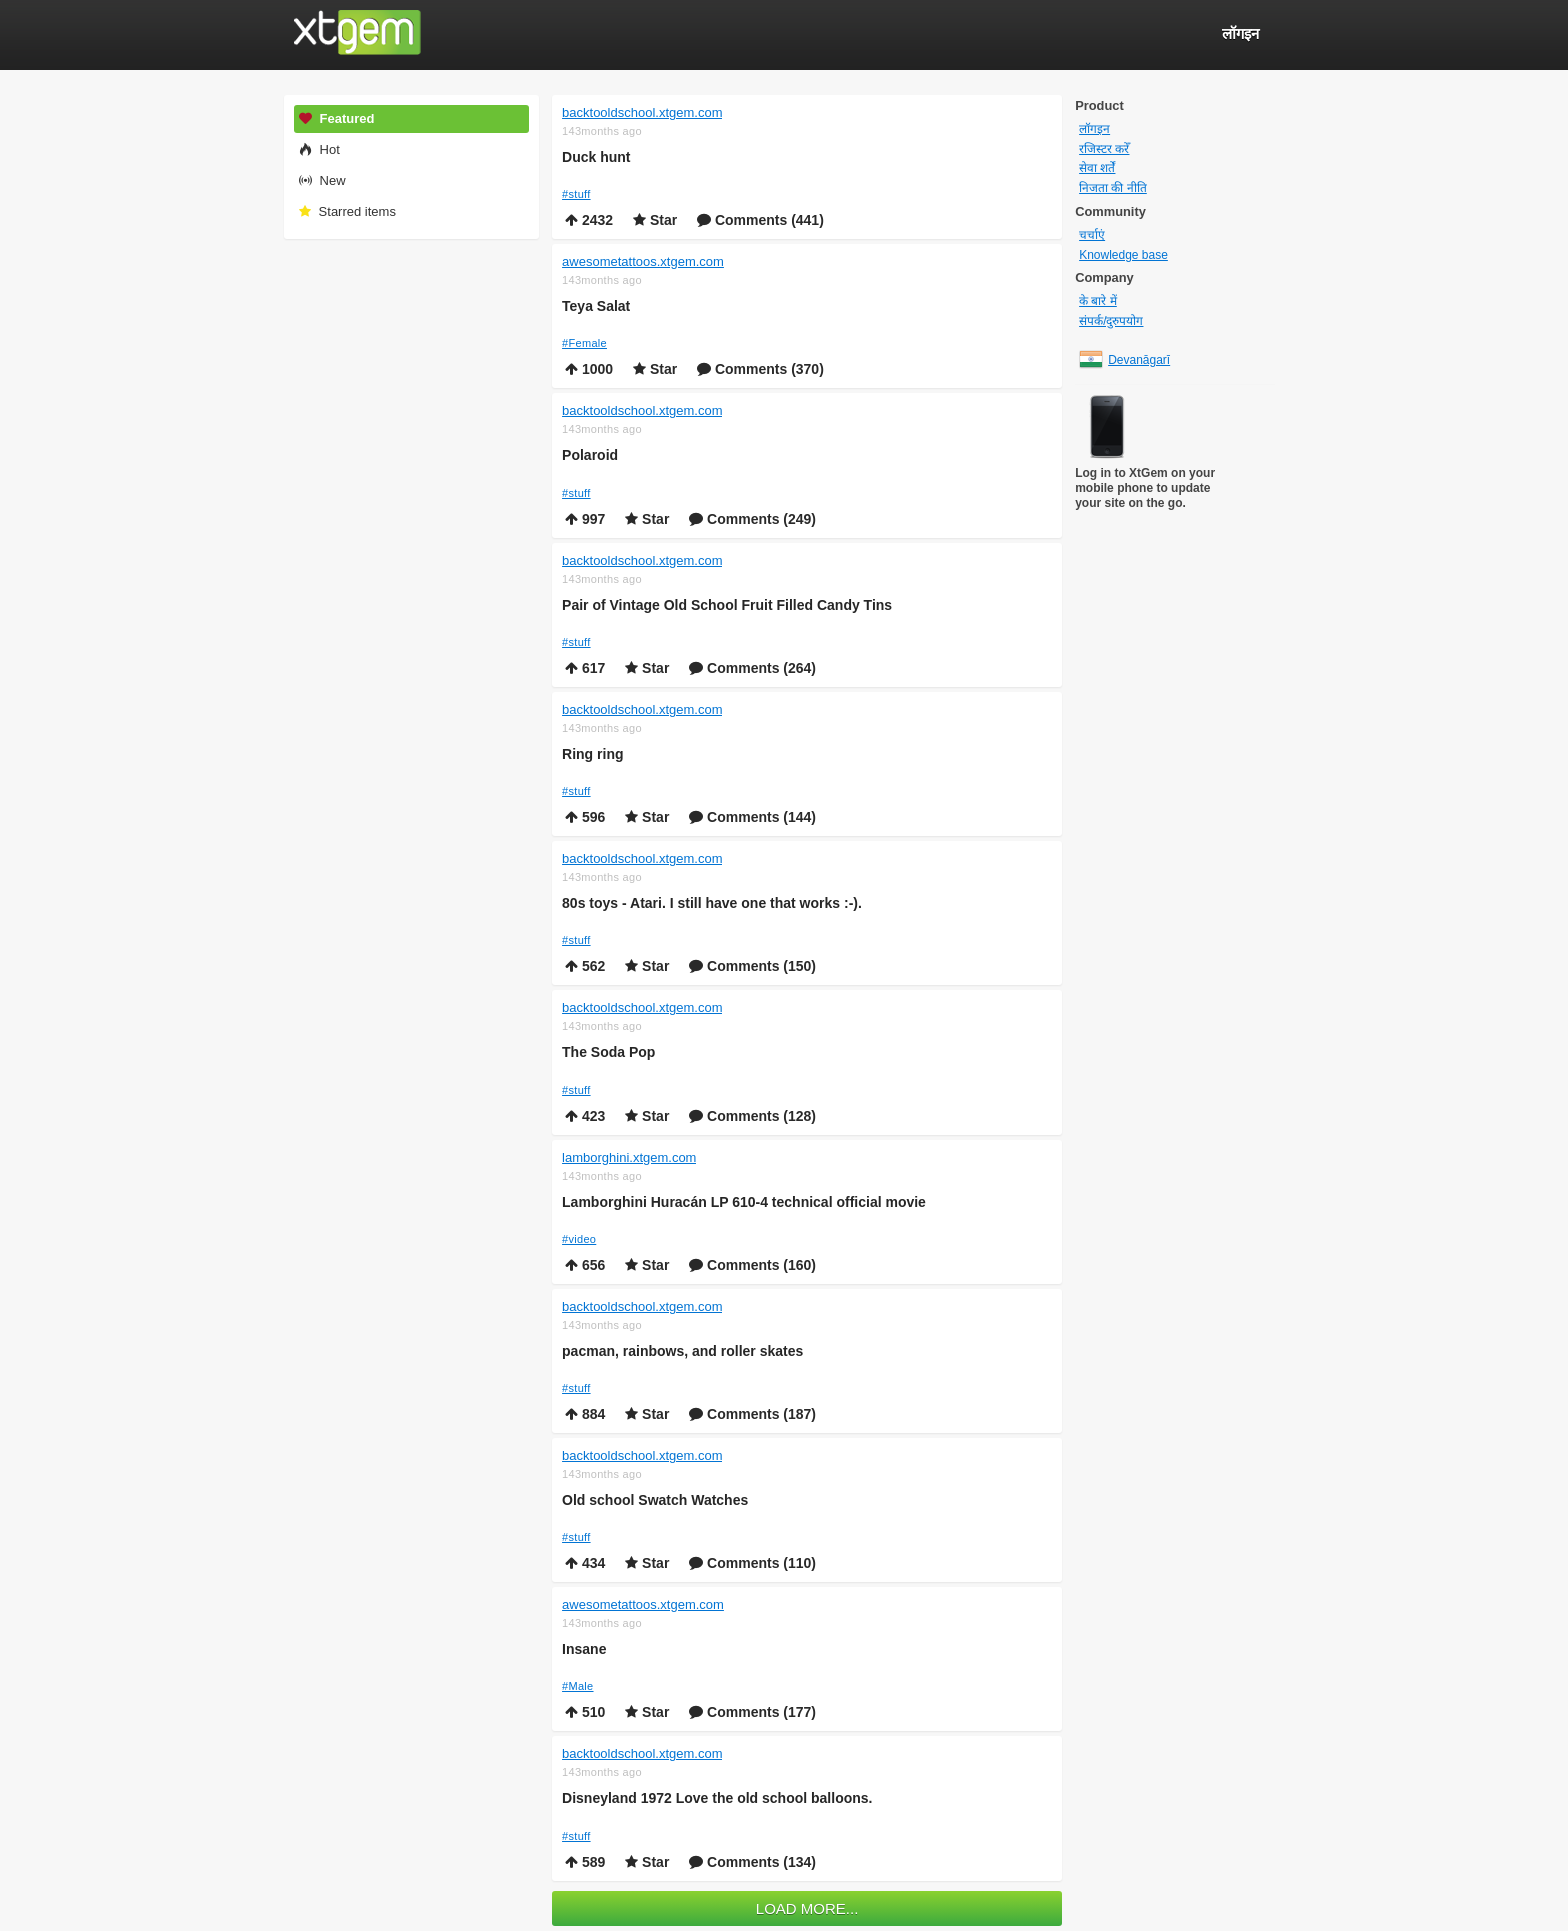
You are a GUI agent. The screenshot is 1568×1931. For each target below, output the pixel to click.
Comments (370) (760, 369)
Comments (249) (752, 519)
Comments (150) (752, 966)
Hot (318, 149)
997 (585, 519)
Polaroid (590, 455)
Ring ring (592, 754)
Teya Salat (596, 306)
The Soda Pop (608, 1052)
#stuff (576, 194)
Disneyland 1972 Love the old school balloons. (717, 1798)
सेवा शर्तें (1097, 168)
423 (585, 1116)
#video (579, 1239)
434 (585, 1563)
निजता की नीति (1113, 188)
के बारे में (1098, 301)
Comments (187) (752, 1414)
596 (585, 817)
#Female (584, 343)
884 (585, 1414)
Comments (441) (760, 220)
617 (585, 668)
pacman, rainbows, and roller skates (682, 1351)
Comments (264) (752, 668)
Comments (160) (752, 1265)
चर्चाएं (1092, 235)
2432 (589, 220)
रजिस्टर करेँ (1104, 149)
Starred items (346, 211)
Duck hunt (596, 157)
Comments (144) (752, 817)
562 (585, 966)
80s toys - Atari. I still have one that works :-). (712, 903)
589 (585, 1862)
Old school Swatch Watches (655, 1500)
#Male (577, 1686)
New (321, 180)
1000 (589, 369)
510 (585, 1712)
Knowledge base (1123, 255)
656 (585, 1265)
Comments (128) (752, 1116)
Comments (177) (752, 1712)
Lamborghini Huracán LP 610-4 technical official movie (744, 1202)
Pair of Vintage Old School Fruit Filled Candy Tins (727, 605)
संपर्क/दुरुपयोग (1111, 321)
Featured (336, 118)
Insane (584, 1649)
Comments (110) (752, 1563)
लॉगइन (1094, 129)
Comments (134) (752, 1862)
